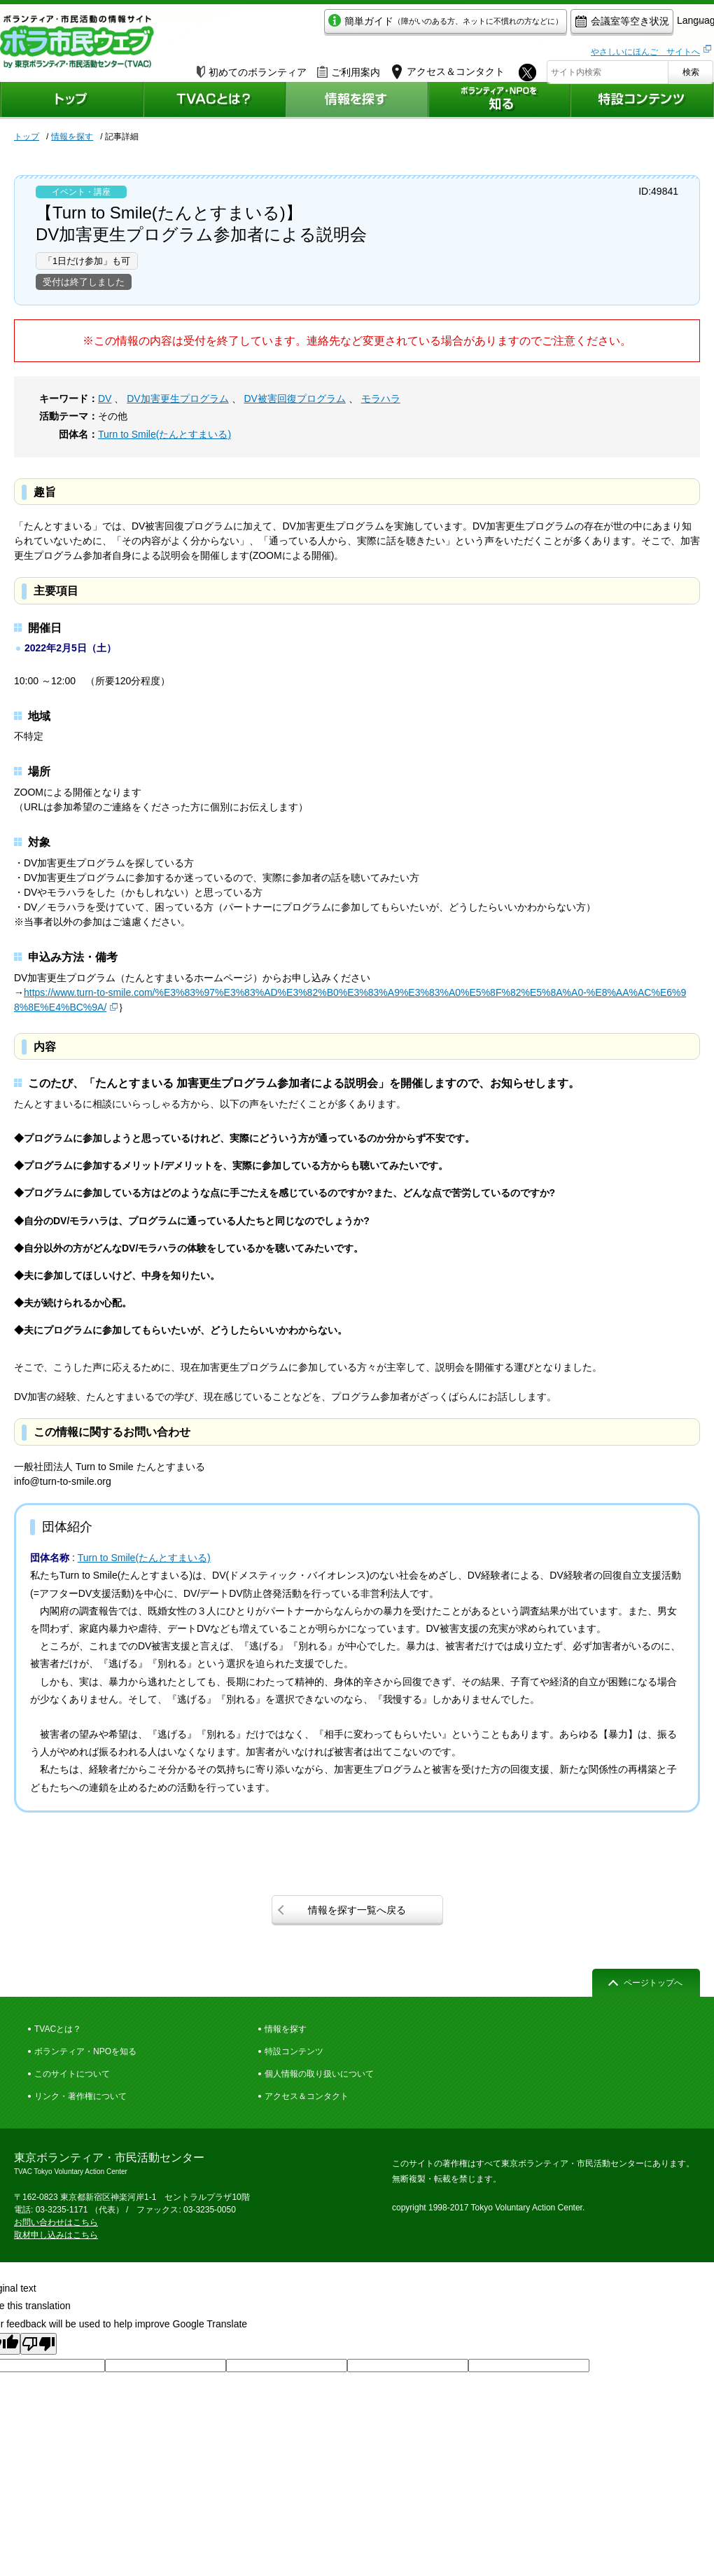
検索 (690, 68)
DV (104, 398)
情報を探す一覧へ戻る (357, 1910)
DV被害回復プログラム (294, 398)
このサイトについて (72, 2074)
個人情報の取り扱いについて (319, 2074)
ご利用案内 (348, 68)
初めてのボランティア (252, 68)
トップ (26, 136)
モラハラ (380, 398)
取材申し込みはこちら (56, 2235)
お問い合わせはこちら (56, 2222)
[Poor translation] (38, 2344)
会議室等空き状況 (557, 25)
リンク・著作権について (80, 2096)
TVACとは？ (57, 2029)
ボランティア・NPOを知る (85, 2051)
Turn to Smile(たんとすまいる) (164, 434)
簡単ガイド (380, 25)
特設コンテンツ (294, 2051)
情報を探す (72, 136)
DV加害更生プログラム (177, 398)
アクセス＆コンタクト (307, 2096)
